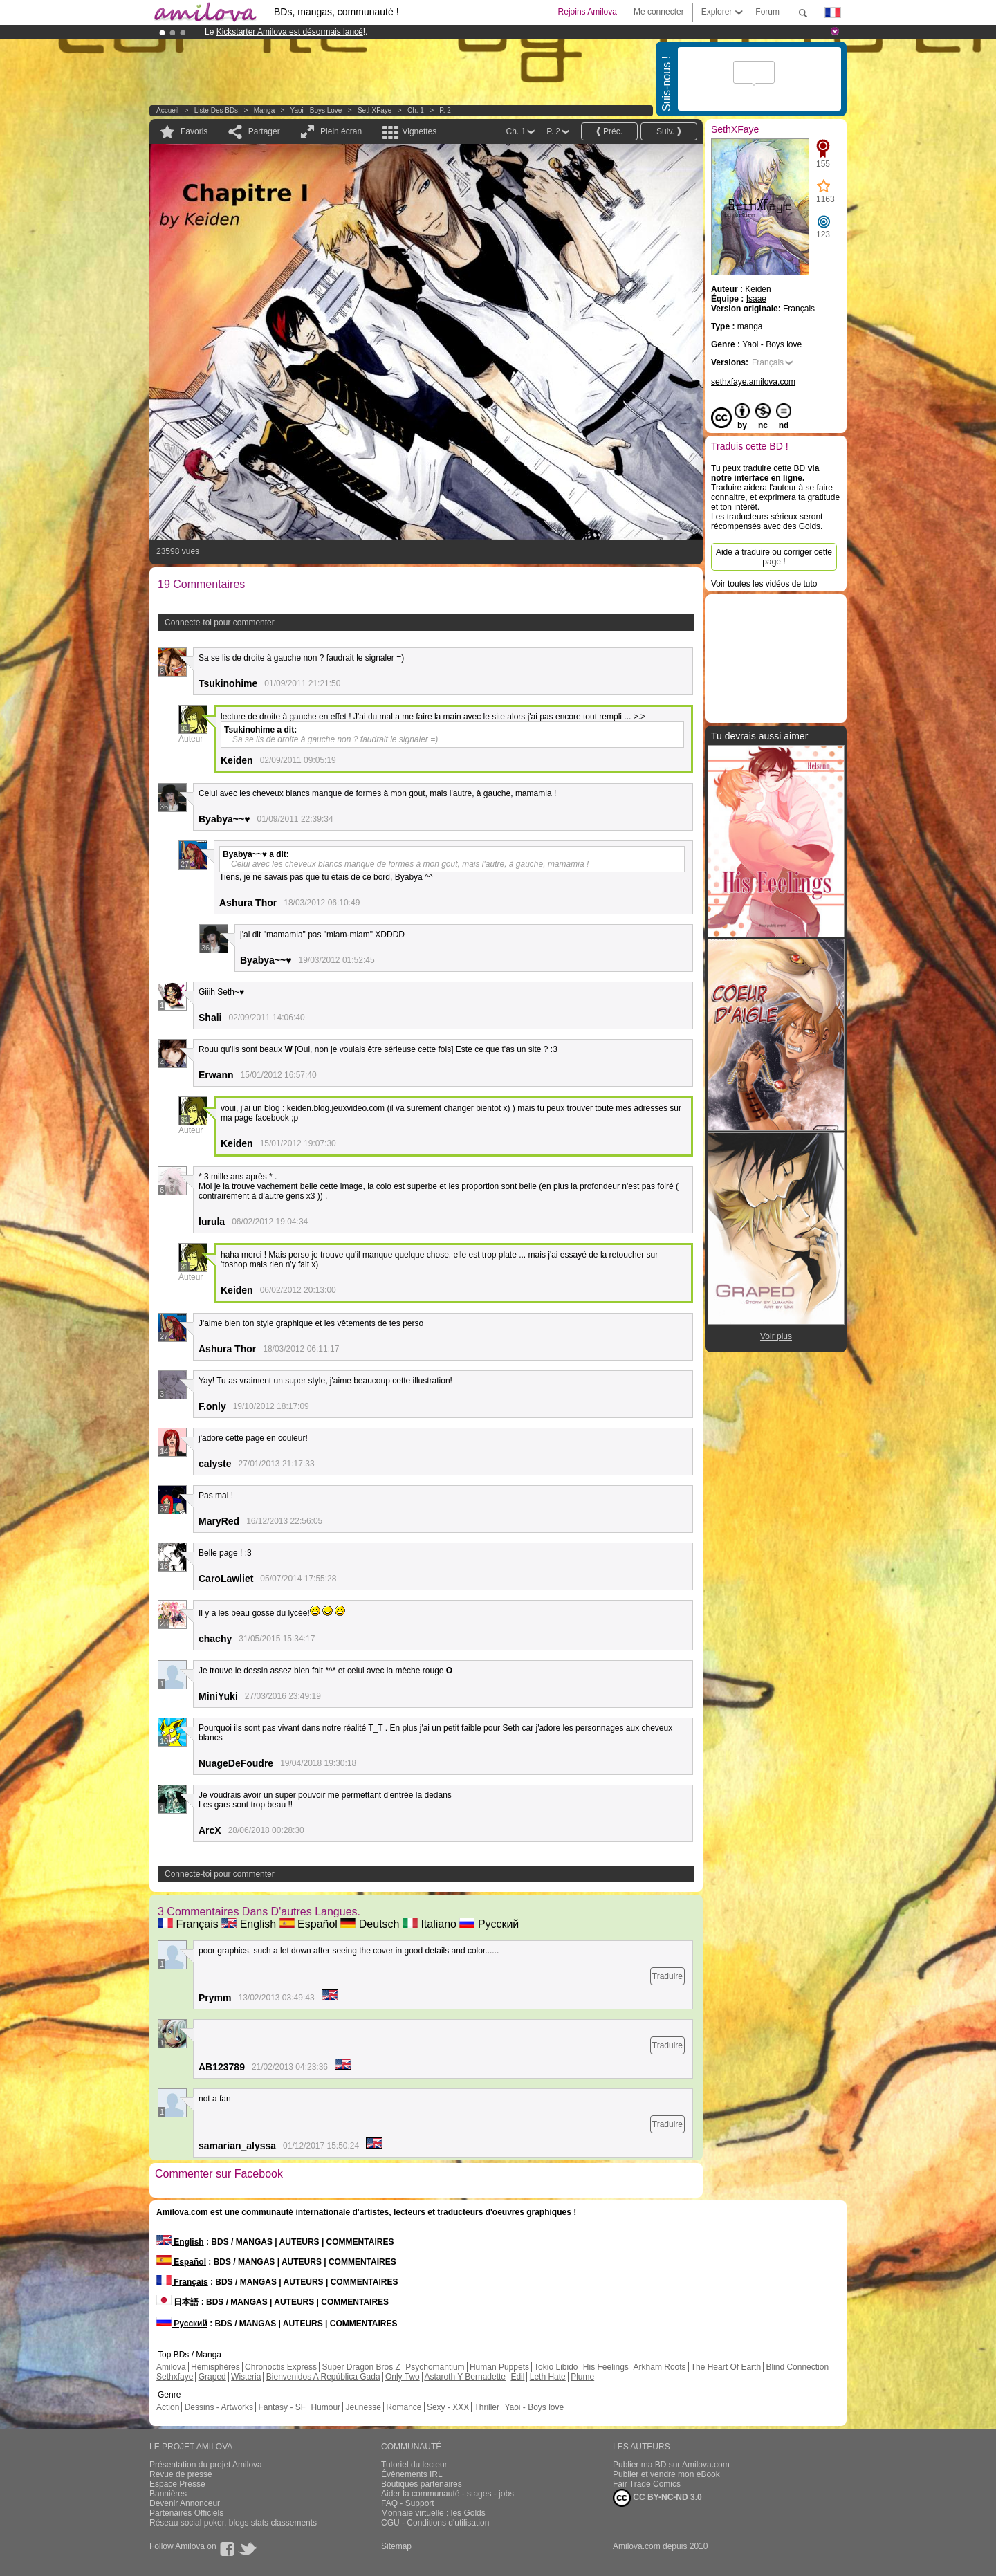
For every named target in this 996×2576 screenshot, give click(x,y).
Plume (582, 2377)
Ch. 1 (415, 110)
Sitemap (396, 2546)
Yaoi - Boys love (316, 110)
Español (308, 1924)
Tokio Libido (556, 2367)
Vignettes (419, 131)
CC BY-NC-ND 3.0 (657, 2498)
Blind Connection (797, 2367)
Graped (212, 2377)
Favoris (194, 131)
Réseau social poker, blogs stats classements (233, 2523)
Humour (325, 2407)
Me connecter (659, 12)
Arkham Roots (660, 2367)
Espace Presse (177, 2484)
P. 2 (445, 110)
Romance (403, 2407)
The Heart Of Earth (726, 2367)
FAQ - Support (407, 2503)
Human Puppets (499, 2367)
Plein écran (341, 131)
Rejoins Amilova (587, 12)
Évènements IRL (412, 2474)
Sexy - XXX (448, 2407)
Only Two (402, 2377)
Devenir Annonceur (184, 2503)
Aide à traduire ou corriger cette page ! (774, 557)
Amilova (171, 2367)
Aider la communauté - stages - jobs (447, 2494)
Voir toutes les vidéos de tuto (764, 584)
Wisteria (246, 2377)
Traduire (667, 1976)
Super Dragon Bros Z (361, 2367)
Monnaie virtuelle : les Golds (433, 2513)
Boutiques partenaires (421, 2484)
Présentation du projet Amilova (205, 2464)
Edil (517, 2377)
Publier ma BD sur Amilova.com (671, 2464)
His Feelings (606, 2367)
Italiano (429, 1924)
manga (264, 110)
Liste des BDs (216, 110)
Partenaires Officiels (186, 2513)
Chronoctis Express (281, 2367)
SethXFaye (374, 110)
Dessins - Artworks (219, 2407)
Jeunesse (362, 2407)
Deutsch (369, 1924)
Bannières (168, 2494)
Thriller (487, 2407)
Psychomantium (434, 2367)
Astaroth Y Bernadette (465, 2377)
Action (167, 2407)
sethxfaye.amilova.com (753, 382)
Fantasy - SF (282, 2407)
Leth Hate (548, 2377)
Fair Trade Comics (647, 2484)
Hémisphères (215, 2367)
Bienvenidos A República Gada (323, 2377)
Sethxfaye (174, 2377)
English (248, 1924)
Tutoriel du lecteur (414, 2464)
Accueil (167, 110)
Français (188, 1924)
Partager (264, 131)
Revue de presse (180, 2474)
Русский (489, 1924)
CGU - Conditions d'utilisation (435, 2523)
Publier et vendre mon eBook (666, 2474)
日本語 (177, 2302)
